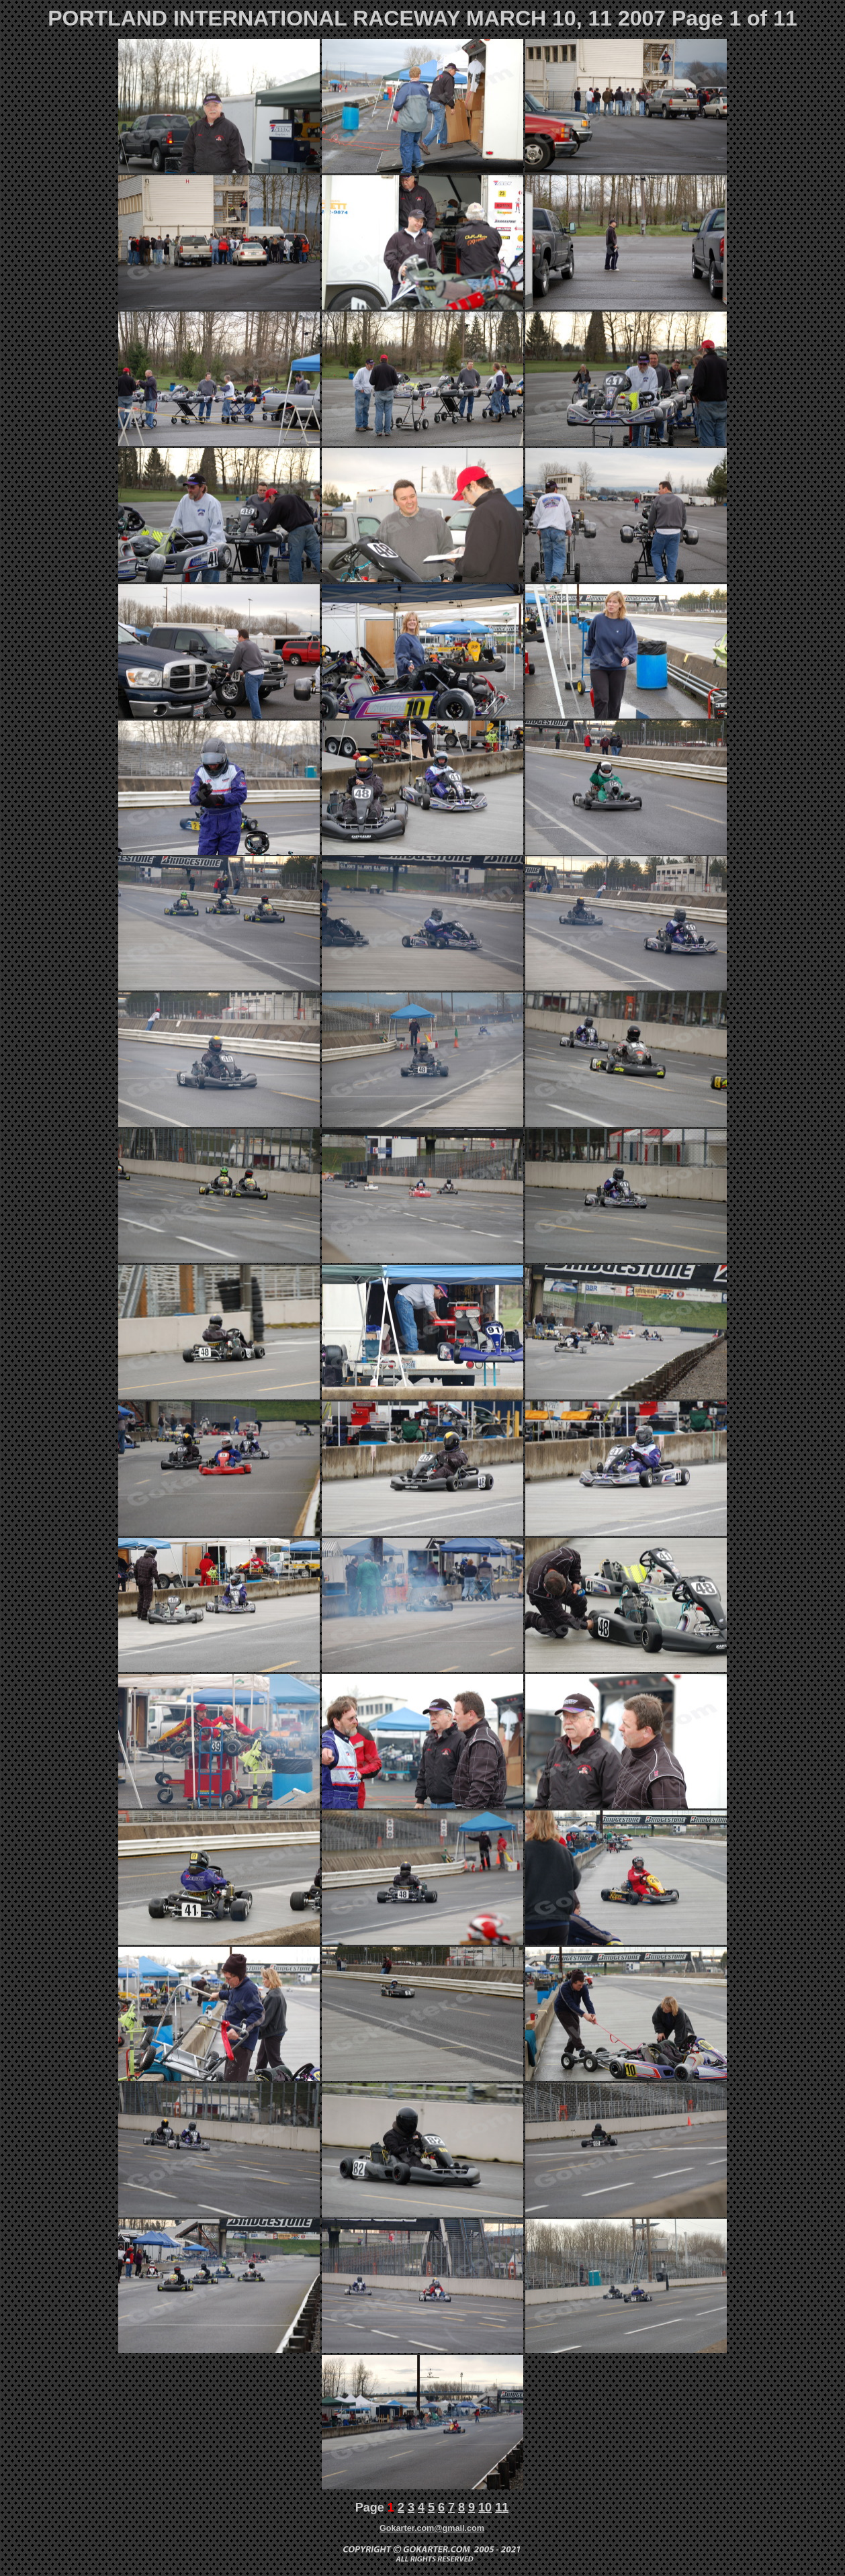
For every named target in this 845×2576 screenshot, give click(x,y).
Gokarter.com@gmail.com (432, 2528)
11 (501, 2507)
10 (485, 2507)
